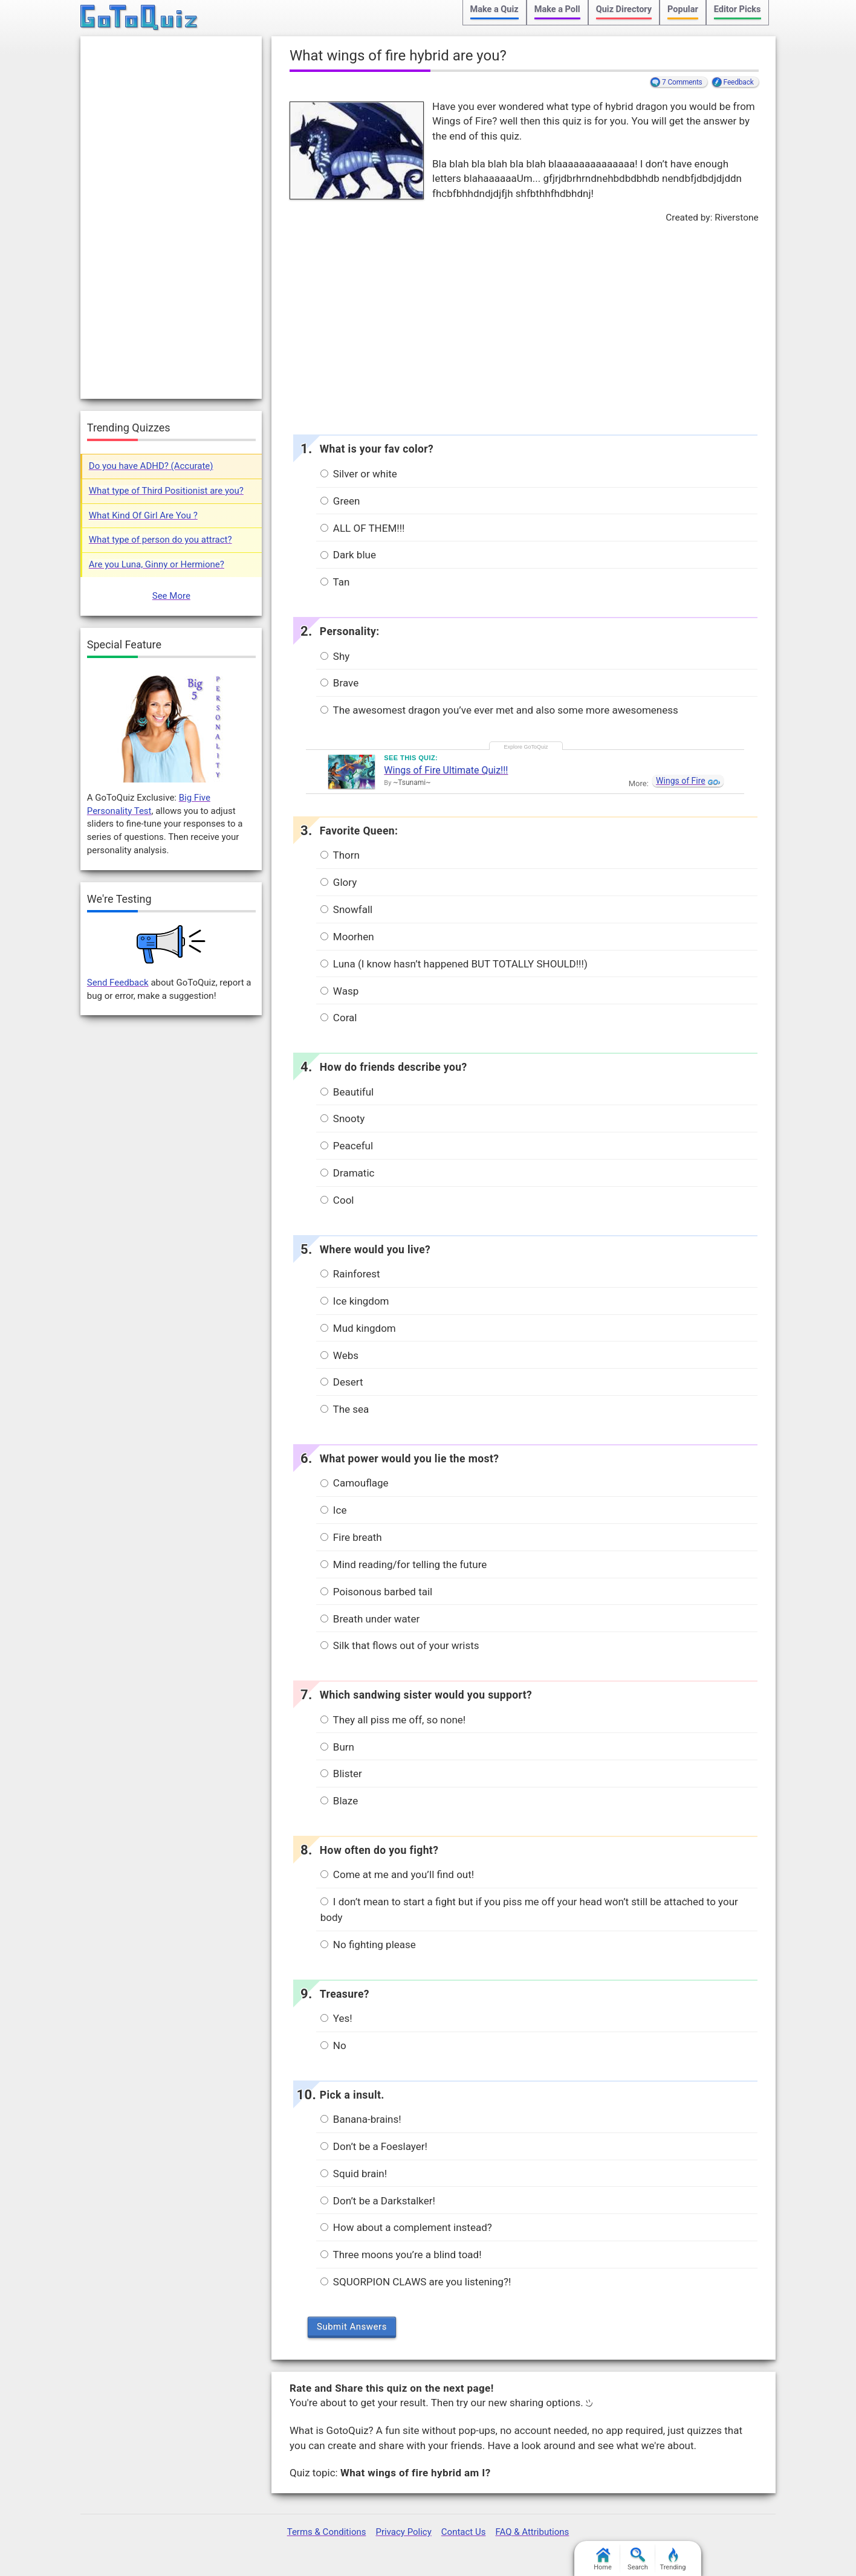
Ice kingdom (354, 1301)
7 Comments (682, 82)
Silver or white (358, 474)
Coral (338, 1018)
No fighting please (368, 1944)
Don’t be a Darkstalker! (377, 2201)
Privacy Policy (403, 2531)
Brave (339, 683)
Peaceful (346, 1146)
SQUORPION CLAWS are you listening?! (415, 2282)
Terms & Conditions (326, 2531)
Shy (335, 656)
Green (340, 501)
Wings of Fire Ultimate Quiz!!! (446, 770)
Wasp (339, 991)
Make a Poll (557, 9)
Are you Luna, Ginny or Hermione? (156, 564)
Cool (337, 1200)
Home (603, 2559)
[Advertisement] (523, 325)
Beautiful (347, 1092)
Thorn (340, 855)
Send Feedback (118, 982)
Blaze (339, 1801)
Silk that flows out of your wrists (399, 1645)
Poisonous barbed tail (376, 1592)
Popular (682, 9)
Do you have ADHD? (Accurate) (151, 465)
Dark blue (348, 555)
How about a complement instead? (406, 2227)
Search (637, 2559)
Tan (335, 582)
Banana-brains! (360, 2119)
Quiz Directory (624, 9)
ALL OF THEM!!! (362, 528)
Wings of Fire (680, 781)
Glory (338, 882)
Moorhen (347, 937)
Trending (673, 2559)
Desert (341, 1382)
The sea (344, 1409)
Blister (341, 1773)
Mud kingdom (358, 1328)
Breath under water (370, 1619)
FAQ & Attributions (532, 2531)
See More (171, 595)
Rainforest (350, 1274)
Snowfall (346, 909)
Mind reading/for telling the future (403, 1564)
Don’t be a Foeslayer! (373, 2146)
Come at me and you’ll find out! (397, 1874)
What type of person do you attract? (160, 539)
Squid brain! (353, 2174)
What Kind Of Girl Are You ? (143, 515)
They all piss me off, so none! (393, 1720)
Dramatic (347, 1173)
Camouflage (354, 1483)
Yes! (336, 2018)
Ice (333, 1510)
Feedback (739, 82)
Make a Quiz (494, 9)
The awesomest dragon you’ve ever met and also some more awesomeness (499, 710)
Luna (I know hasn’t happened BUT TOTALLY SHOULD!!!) (454, 964)
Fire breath (351, 1537)
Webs (339, 1355)
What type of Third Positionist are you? (166, 490)
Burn (337, 1747)
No (333, 2045)
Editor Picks (737, 9)
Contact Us (463, 2531)
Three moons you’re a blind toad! (401, 2254)
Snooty (342, 1118)
